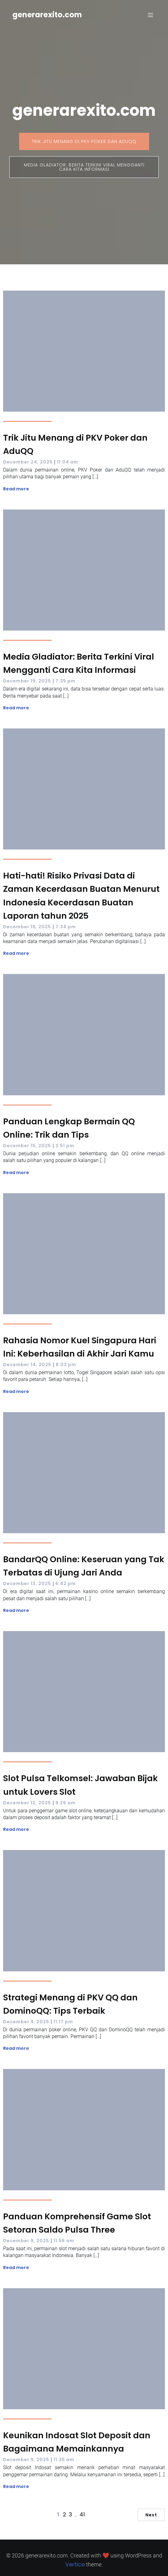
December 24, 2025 (28, 462)
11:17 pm (63, 2022)
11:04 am (67, 462)
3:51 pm (64, 1146)
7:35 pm (65, 681)
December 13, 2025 (27, 1583)
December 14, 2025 (27, 1364)
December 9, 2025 (26, 2022)
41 (82, 2514)
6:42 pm (65, 1583)
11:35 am (64, 2459)
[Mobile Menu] (150, 15)
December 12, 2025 (27, 1803)
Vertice (75, 2564)
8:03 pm (66, 1364)
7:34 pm (65, 927)
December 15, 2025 (27, 1146)
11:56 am (64, 2241)
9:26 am (65, 1803)
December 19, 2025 (27, 681)
